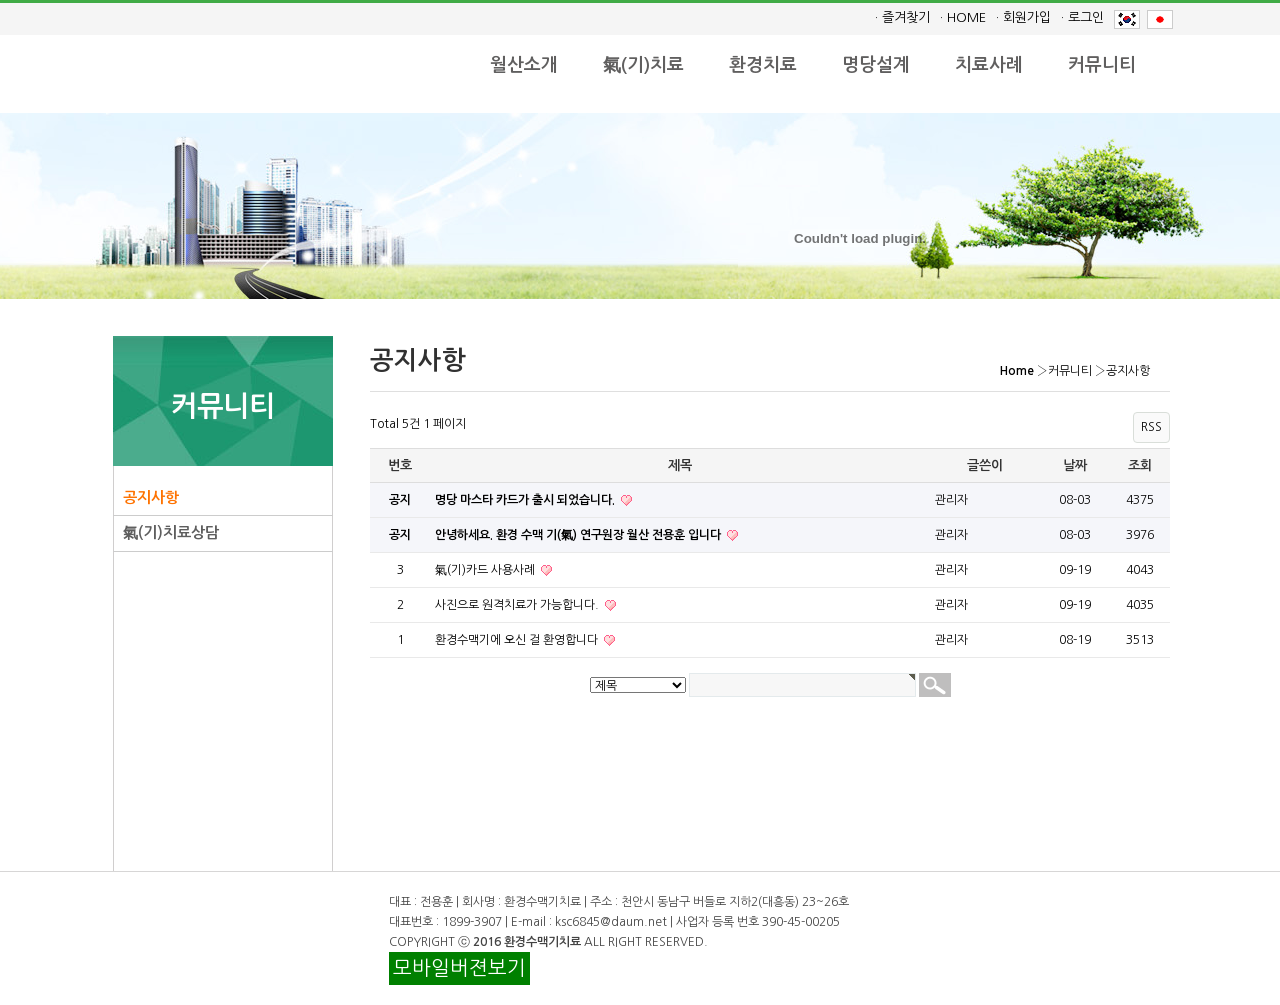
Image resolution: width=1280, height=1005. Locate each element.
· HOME (963, 17)
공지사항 (151, 497)
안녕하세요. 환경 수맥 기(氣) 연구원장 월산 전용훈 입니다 (579, 535)
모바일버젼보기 (459, 968)
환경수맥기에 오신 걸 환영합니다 (518, 640)
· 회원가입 (1023, 17)
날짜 (1075, 465)
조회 (1140, 465)
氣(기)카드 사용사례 (486, 570)
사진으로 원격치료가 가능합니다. (518, 605)
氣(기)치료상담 (171, 532)
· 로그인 (1082, 17)
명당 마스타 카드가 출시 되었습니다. (526, 500)
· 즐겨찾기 (902, 17)
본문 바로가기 (0, 0)
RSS (1151, 427)
